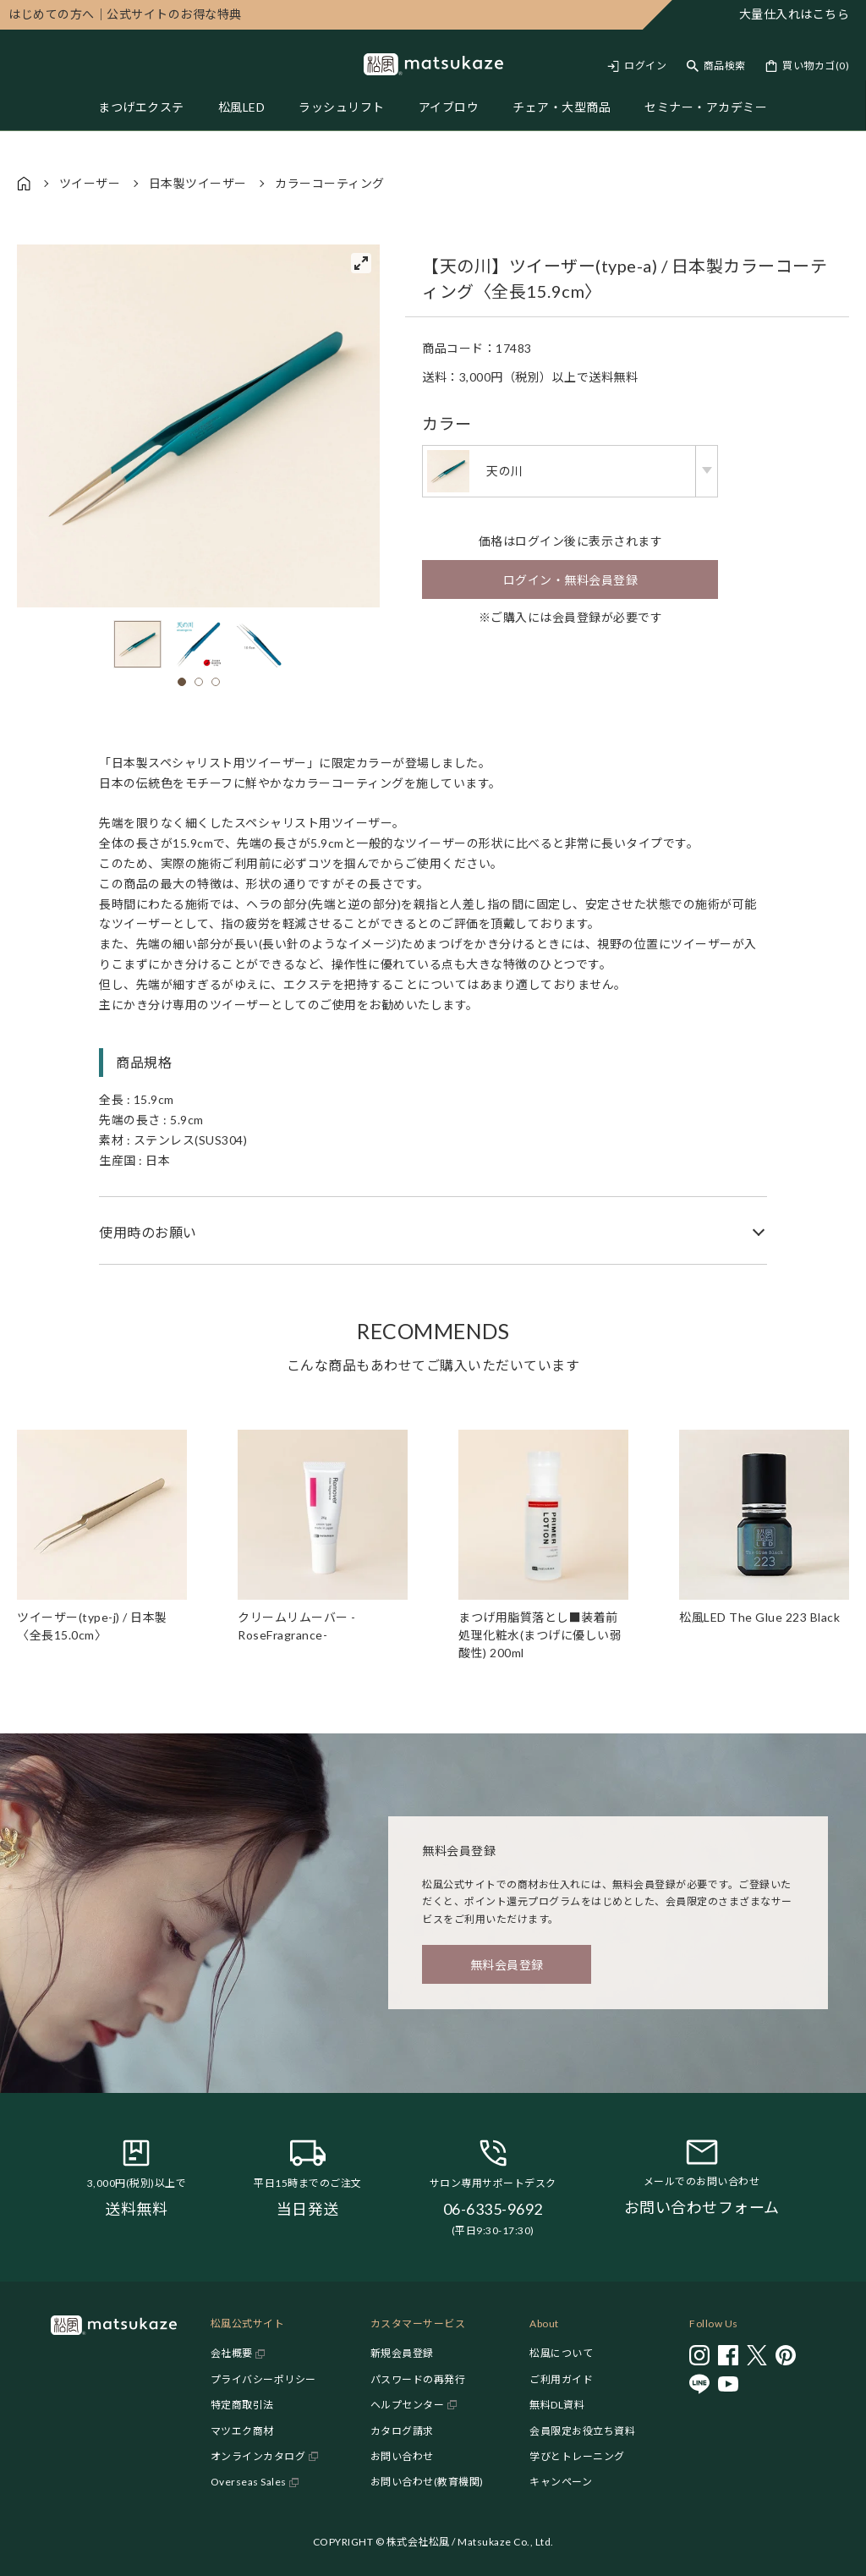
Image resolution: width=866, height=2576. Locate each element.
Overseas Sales (249, 2481)
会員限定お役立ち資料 (582, 2431)
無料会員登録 (507, 1965)
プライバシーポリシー (263, 2379)
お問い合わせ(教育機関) (427, 2481)
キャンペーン (560, 2481)
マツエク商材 (242, 2431)
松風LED (242, 107)
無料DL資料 (556, 2404)
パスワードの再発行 (418, 2379)
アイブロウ (449, 107)
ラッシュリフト (342, 107)
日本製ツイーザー (198, 183)
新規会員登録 (402, 2353)
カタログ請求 (402, 2431)
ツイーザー (90, 183)
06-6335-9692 (493, 2209)
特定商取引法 (242, 2404)
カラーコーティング (330, 183)
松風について (561, 2353)
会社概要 (232, 2353)
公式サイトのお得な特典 (125, 14)
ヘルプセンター (407, 2404)
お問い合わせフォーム (702, 2207)
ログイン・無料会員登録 (571, 580)
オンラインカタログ (258, 2456)
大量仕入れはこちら (794, 14)
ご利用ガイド (561, 2379)
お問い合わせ (402, 2456)
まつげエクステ (141, 107)
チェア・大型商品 (561, 107)
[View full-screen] (361, 263)
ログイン (645, 65)
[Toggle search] (716, 65)
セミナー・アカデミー (705, 107)
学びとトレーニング (577, 2456)
